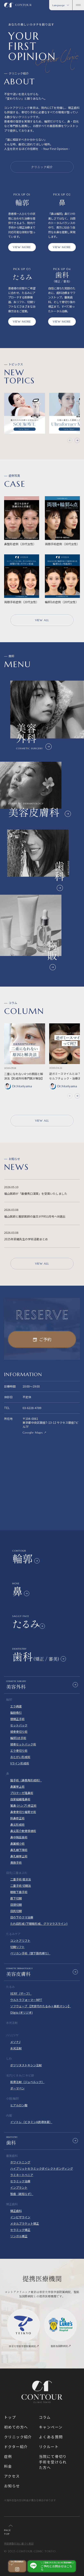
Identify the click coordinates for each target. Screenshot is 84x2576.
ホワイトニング (20, 2162)
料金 (8, 2466)
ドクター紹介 (16, 2446)
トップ (10, 2417)
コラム (45, 2417)
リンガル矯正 (18, 2236)
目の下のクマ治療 (21, 1917)
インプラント (18, 2187)
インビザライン (20, 2217)
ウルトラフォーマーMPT (26, 2000)
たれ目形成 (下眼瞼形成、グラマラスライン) (38, 1924)
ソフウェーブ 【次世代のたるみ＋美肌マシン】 (40, 2006)
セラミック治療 (20, 2181)
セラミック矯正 (20, 2230)
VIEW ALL (42, 620)
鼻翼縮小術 (17, 1843)
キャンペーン (51, 2427)
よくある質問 (51, 2436)
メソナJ (15, 2042)
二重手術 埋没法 (20, 1879)
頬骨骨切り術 (18, 1732)
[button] (70, 440)
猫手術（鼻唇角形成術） (26, 1780)
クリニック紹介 (42, 167)
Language (60, 5)
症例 (8, 2456)
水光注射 (16, 2048)
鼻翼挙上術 (17, 1786)
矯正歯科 (16, 2211)
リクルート (49, 2446)
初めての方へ (16, 2427)
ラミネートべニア (21, 2175)
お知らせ (12, 2485)
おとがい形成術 (20, 1757)
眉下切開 (16, 1898)
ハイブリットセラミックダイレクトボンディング (41, 2168)
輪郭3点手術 (18, 1738)
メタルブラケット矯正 (24, 2223)
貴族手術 (16, 1862)
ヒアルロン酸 (18, 2105)
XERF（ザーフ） (21, 1993)
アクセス (12, 2476)
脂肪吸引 (16, 1713)
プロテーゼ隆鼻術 (21, 1793)
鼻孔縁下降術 (18, 1850)
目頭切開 (16, 1905)
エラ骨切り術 (18, 1751)
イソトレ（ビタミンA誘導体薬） (31, 2122)
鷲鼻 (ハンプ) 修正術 (23, 1805)
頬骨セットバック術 (23, 1744)
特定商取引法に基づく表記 (19, 2543)
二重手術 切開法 (20, 1886)
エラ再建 (16, 1706)
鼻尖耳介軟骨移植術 (23, 1831)
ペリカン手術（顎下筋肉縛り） (30, 1953)
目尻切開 (16, 1911)
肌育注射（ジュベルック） (27, 2082)
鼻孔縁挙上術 (18, 1856)
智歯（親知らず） (21, 2194)
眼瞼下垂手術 (18, 1892)
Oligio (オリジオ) (21, 2012)
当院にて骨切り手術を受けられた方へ (53, 2462)
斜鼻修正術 (17, 1818)
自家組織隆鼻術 (20, 1799)
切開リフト (17, 1947)
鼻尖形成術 (17, 1824)
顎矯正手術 (17, 1719)
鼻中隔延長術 (18, 1837)
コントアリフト (20, 1940)
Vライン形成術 (19, 1763)
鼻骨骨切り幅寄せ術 (23, 1812)
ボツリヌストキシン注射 (26, 2065)
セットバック (18, 1725)
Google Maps (33, 1432)
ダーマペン (17, 2088)
